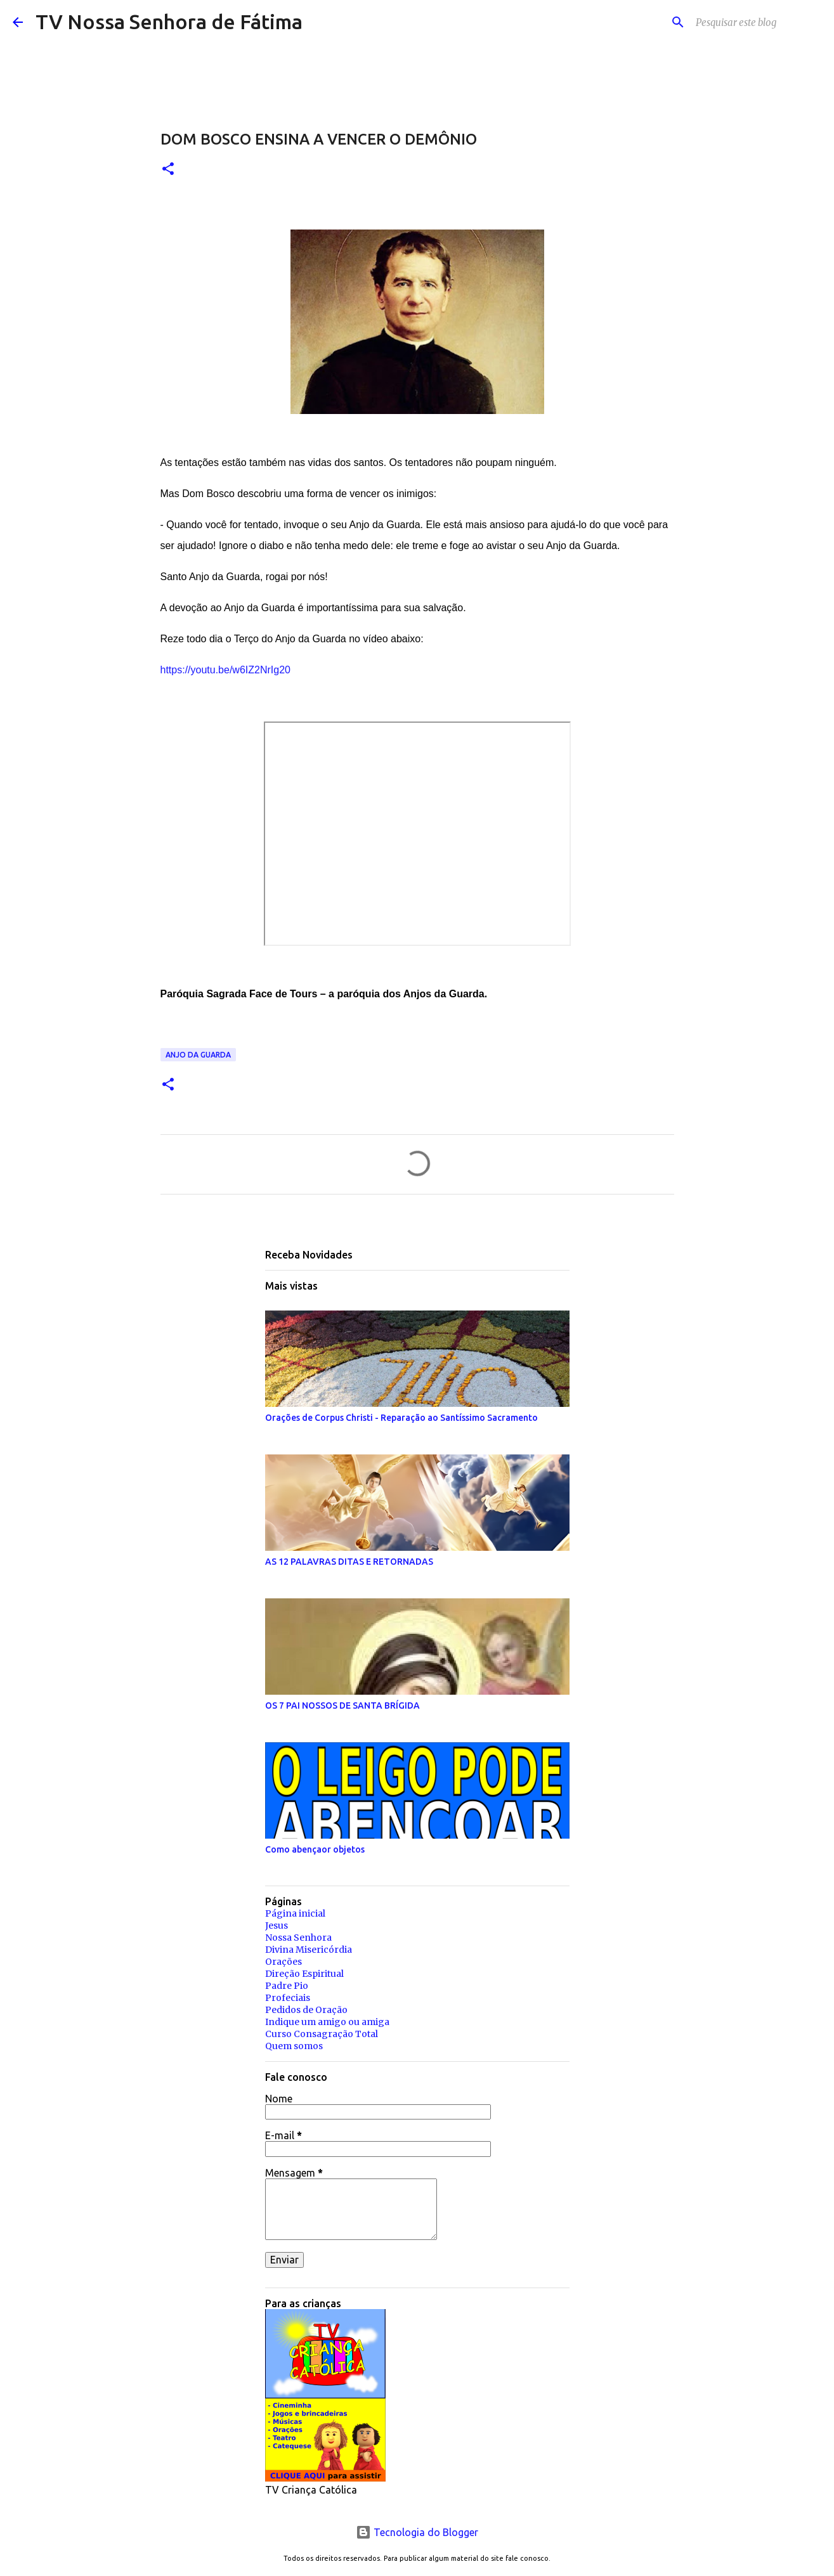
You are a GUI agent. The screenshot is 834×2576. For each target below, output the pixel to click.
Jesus (276, 1925)
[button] (168, 169)
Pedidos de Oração (306, 2010)
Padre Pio (286, 1985)
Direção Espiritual (304, 1973)
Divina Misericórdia (308, 1949)
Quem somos (294, 2046)
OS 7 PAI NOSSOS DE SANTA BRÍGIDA (342, 1705)
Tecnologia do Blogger (417, 2532)
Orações (283, 1961)
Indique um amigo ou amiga (327, 2022)
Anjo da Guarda (198, 1055)
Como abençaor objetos (315, 1849)
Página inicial (295, 1913)
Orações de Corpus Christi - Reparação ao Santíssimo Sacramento (401, 1418)
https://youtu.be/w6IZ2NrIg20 (225, 669)
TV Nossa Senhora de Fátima (169, 21)
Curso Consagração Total (321, 2034)
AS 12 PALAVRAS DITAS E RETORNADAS (349, 1562)
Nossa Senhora (298, 1937)
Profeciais (287, 1997)
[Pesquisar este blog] (757, 22)
